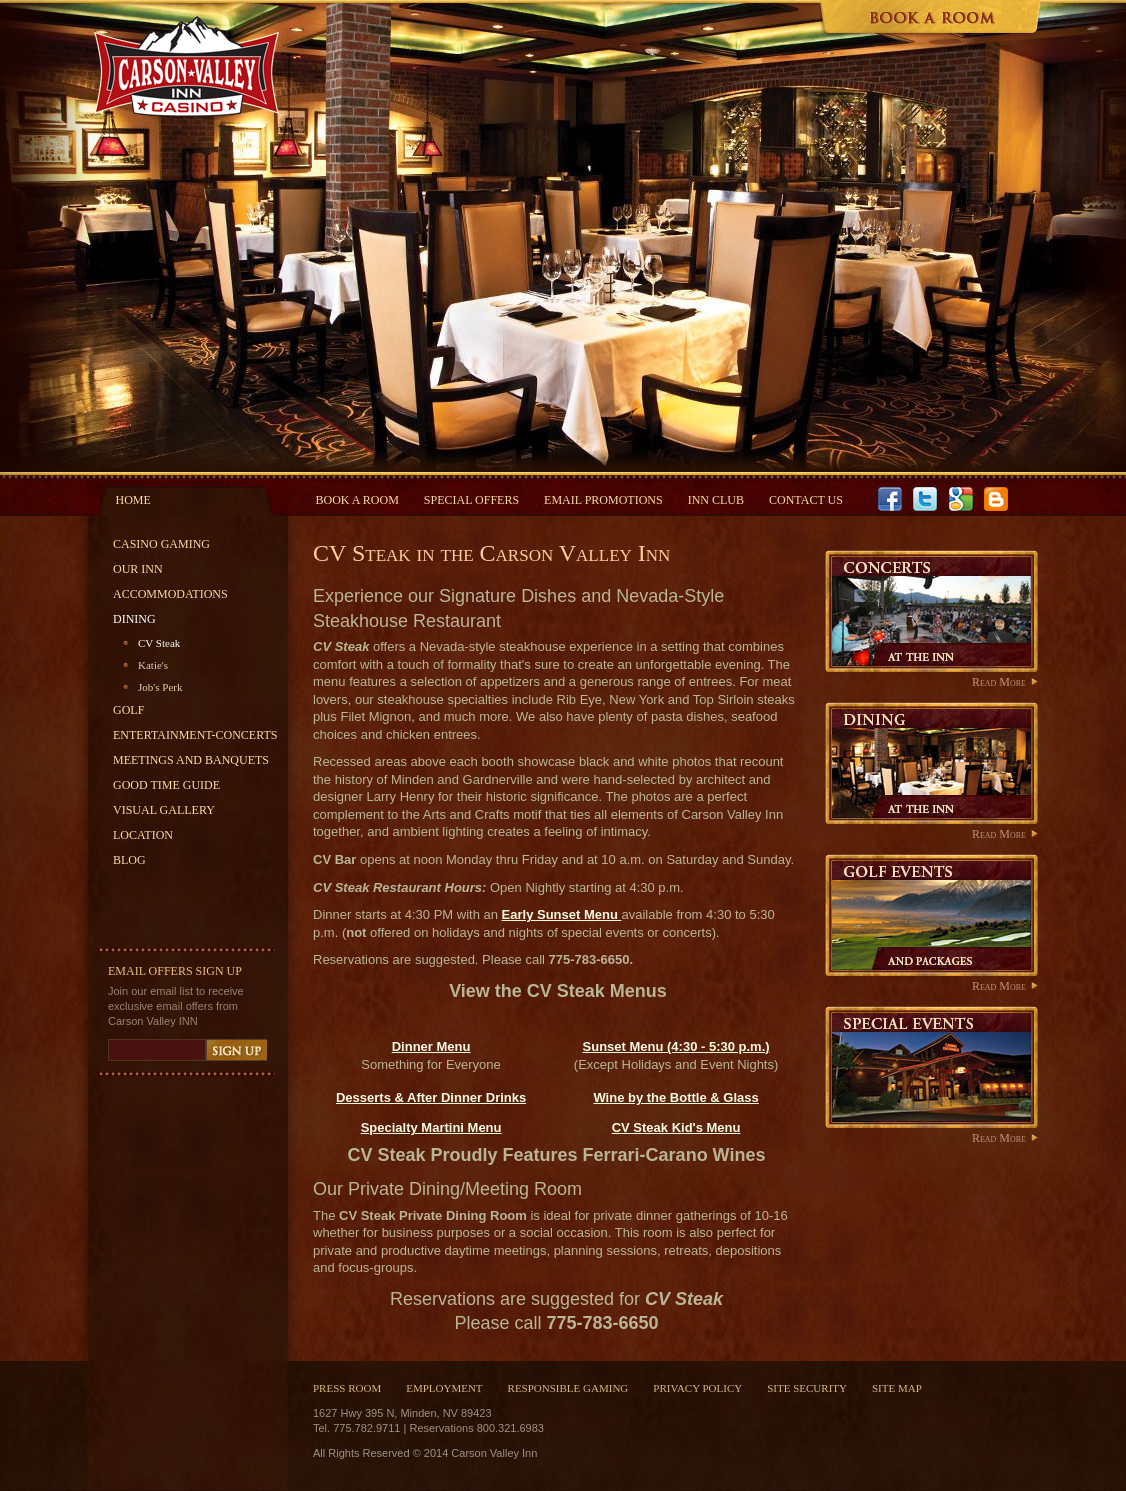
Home (133, 500)
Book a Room (357, 500)
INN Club (716, 500)
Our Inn (138, 569)
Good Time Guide (166, 785)
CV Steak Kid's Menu (676, 1127)
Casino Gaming (161, 544)
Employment (444, 1388)
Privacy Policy (697, 1388)
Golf (128, 710)
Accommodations (170, 594)
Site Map (897, 1388)
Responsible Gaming (568, 1388)
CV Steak (159, 643)
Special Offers (471, 500)
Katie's (153, 665)
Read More (999, 682)
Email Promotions (603, 500)
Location (143, 835)
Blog (129, 860)
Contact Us (806, 500)
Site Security (807, 1388)
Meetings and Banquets (191, 760)
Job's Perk (160, 687)
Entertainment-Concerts (195, 735)
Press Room (347, 1388)
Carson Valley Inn (185, 66)
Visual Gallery (164, 810)
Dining (134, 619)
